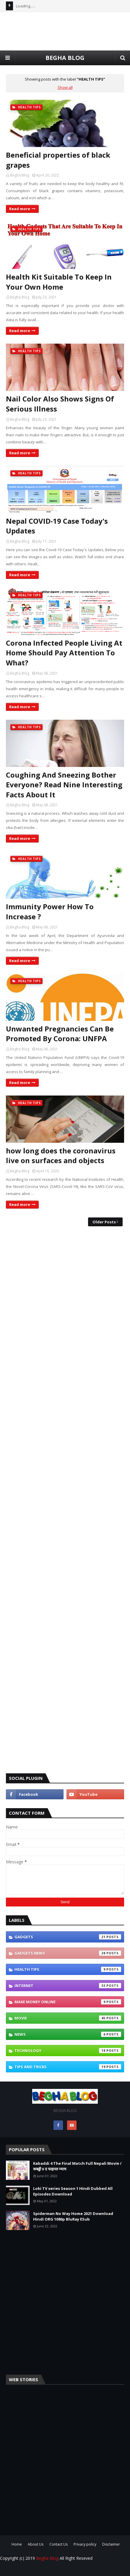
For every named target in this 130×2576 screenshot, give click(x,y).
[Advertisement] (65, 1499)
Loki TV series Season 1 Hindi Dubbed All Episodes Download (73, 2191)
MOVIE (67, 2018)
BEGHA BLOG (65, 58)
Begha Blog (19, 175)
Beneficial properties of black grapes (58, 160)
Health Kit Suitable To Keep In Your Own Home (59, 282)
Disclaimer (111, 2544)
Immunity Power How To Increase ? (50, 911)
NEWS (67, 2034)
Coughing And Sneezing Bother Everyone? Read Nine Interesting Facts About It (64, 784)
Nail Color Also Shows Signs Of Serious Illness (60, 404)
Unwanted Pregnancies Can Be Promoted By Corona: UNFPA (60, 1034)
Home (17, 2544)
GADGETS (67, 1937)
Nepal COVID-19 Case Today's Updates (57, 526)
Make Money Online (67, 2001)
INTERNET (67, 1985)
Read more (19, 208)
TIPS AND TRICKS (67, 2066)
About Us (35, 2544)
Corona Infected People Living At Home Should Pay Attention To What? (64, 652)
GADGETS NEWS (67, 1953)
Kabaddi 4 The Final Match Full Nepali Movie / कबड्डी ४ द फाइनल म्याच (77, 2166)
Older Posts (104, 1222)
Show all (65, 87)
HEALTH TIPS (67, 1969)
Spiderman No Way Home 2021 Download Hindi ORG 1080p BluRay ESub (73, 2216)
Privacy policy (85, 2544)
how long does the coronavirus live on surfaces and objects (61, 1155)
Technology (67, 2050)
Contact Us (58, 2544)
